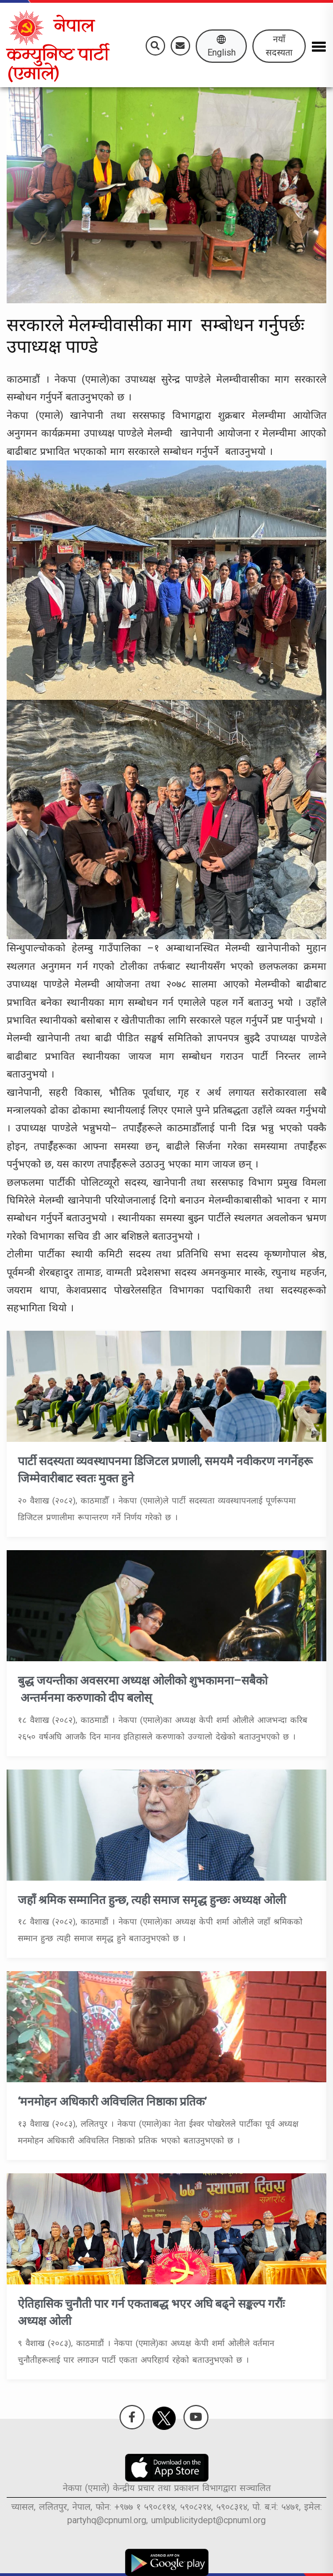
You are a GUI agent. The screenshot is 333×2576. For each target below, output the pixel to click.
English (221, 46)
